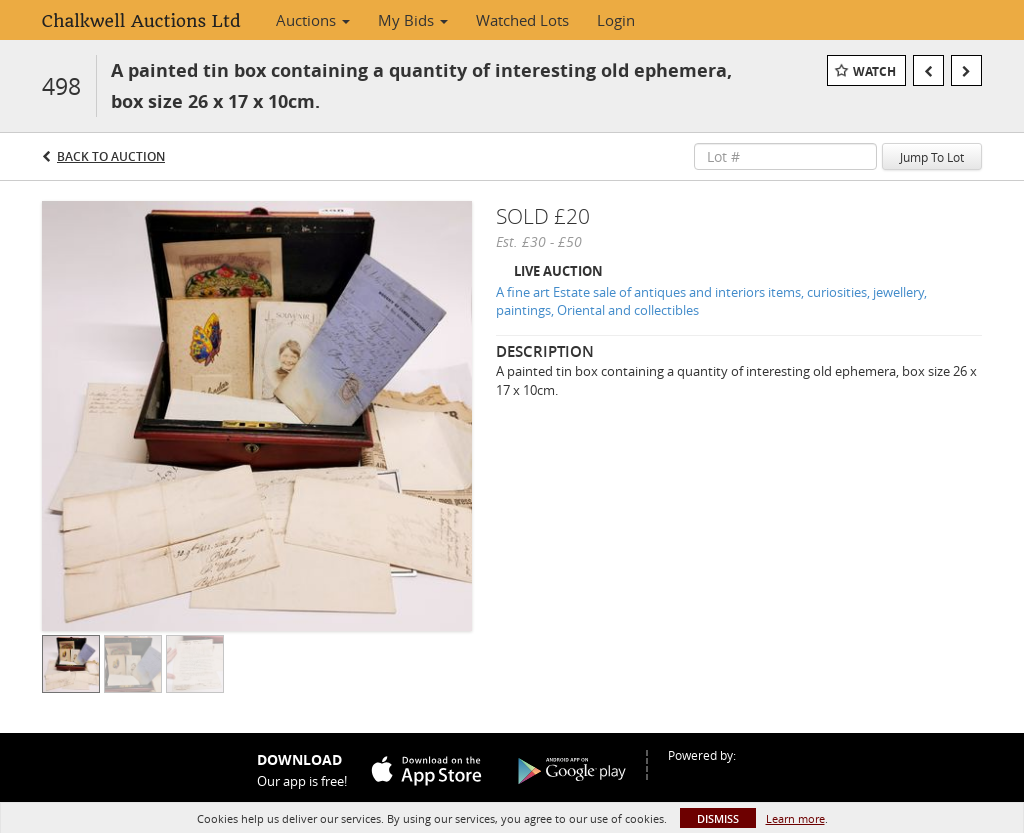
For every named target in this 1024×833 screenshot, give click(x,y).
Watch (874, 71)
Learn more (795, 818)
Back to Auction (111, 156)
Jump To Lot (932, 157)
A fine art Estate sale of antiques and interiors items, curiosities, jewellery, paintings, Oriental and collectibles (711, 301)
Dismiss (718, 818)
